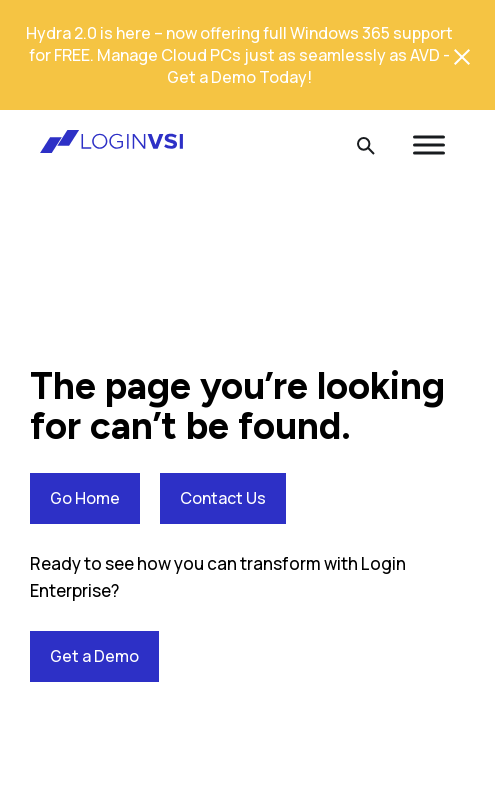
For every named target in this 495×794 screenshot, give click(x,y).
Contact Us (223, 498)
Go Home (85, 498)
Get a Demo (94, 656)
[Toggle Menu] (429, 144)
